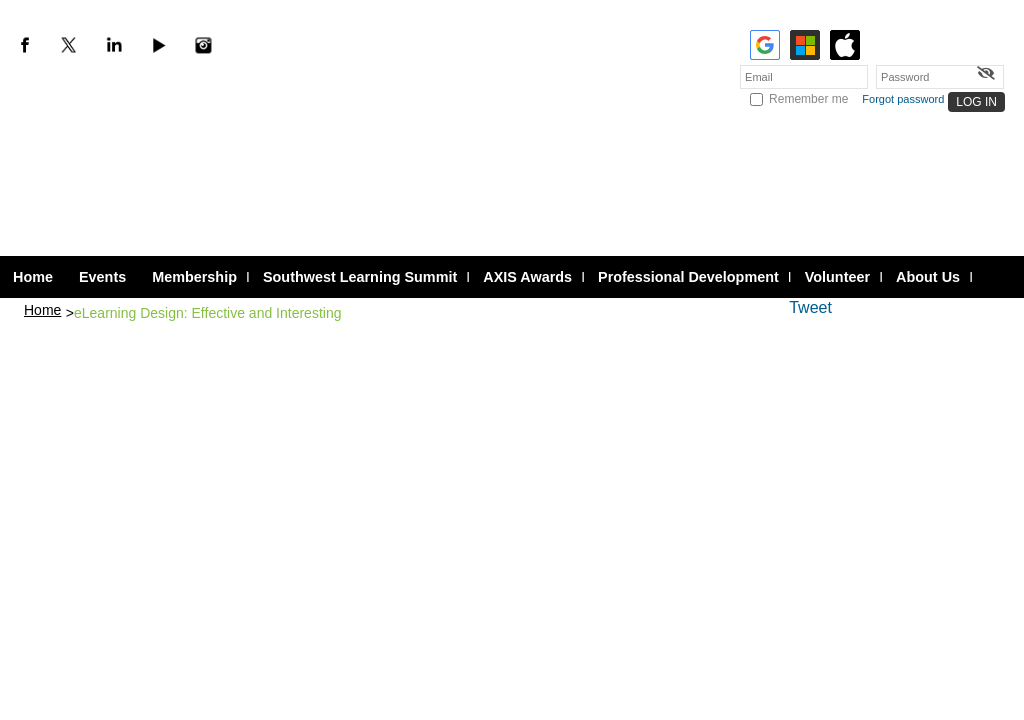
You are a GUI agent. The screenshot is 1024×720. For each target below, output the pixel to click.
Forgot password (903, 99)
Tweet (810, 307)
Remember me (808, 99)
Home (42, 310)
